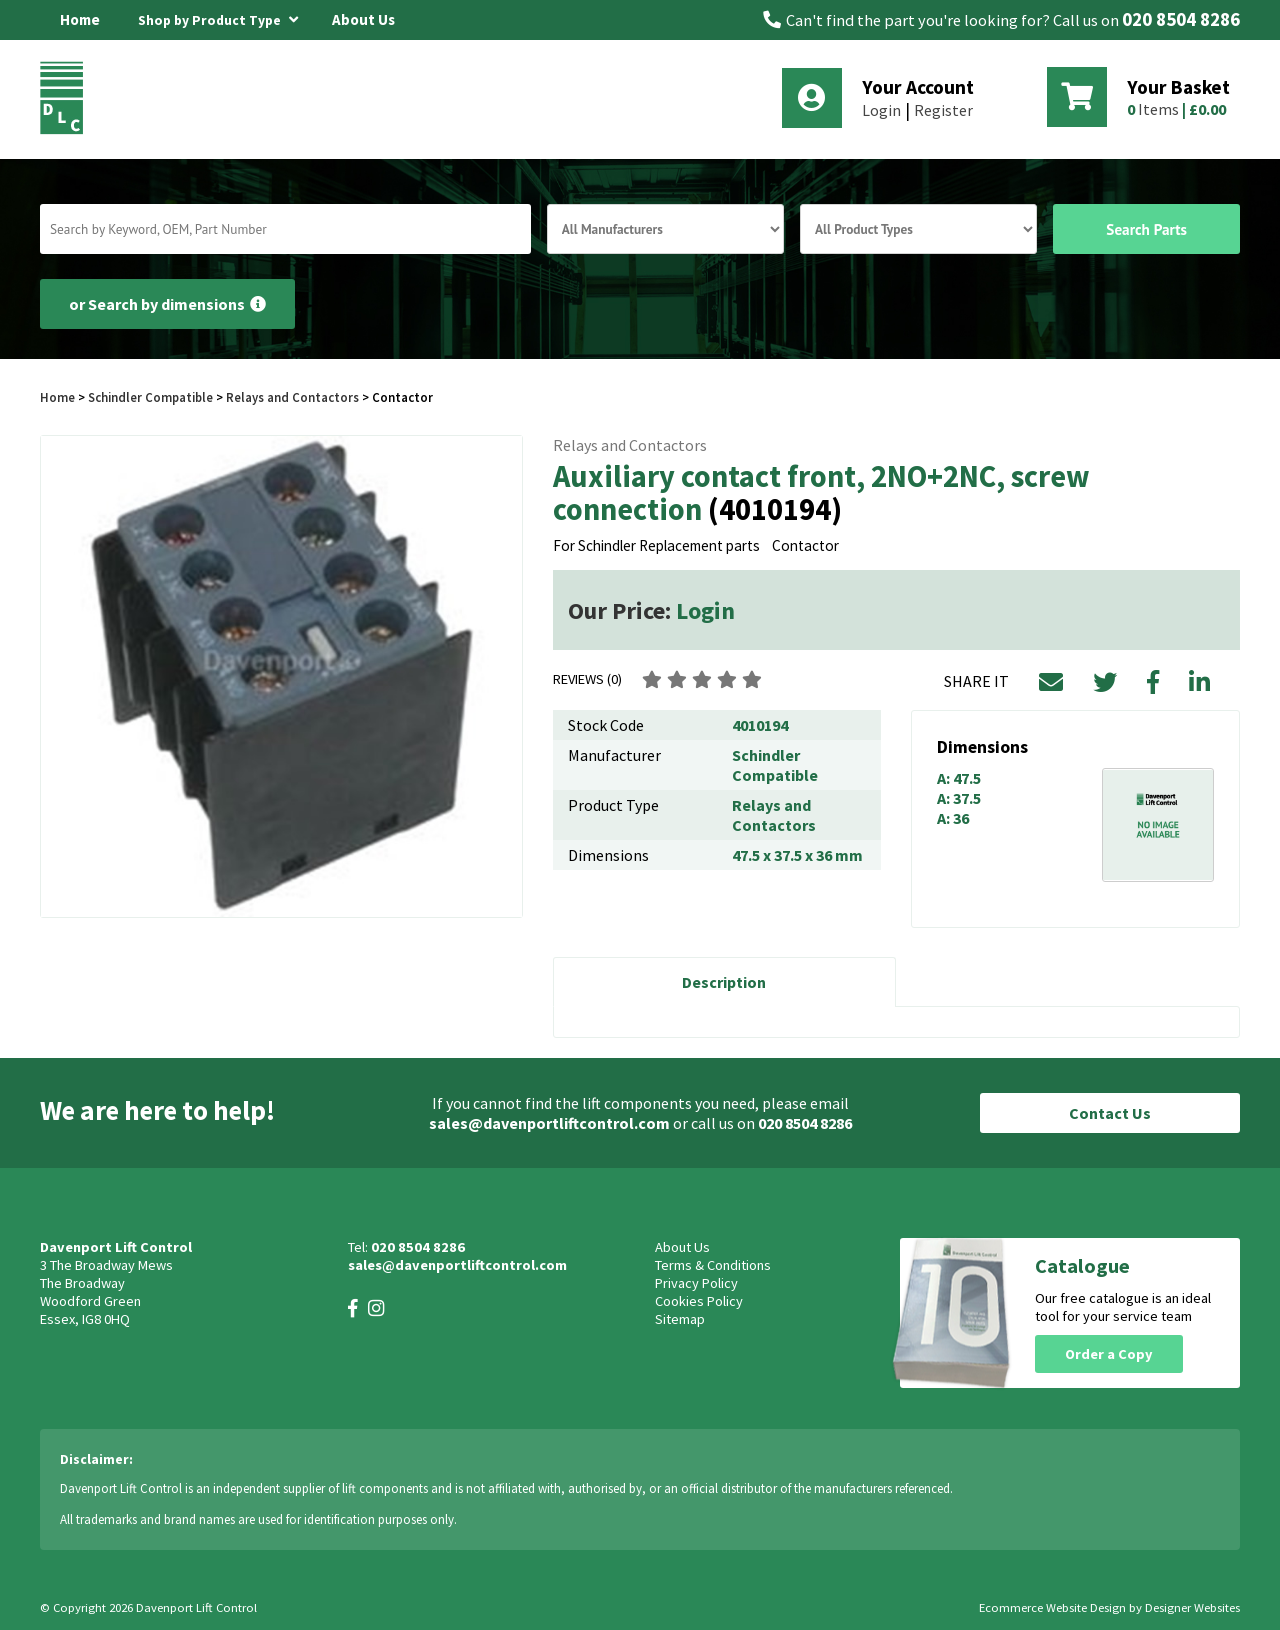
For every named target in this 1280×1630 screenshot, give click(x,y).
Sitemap (680, 1319)
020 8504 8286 (1181, 19)
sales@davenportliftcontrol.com (549, 1123)
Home (80, 19)
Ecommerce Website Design (1052, 1607)
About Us (363, 19)
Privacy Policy (696, 1283)
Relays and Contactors (292, 397)
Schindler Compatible (150, 397)
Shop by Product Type (218, 17)
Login (881, 110)
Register (943, 110)
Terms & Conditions (713, 1265)
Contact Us (1110, 1113)
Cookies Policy (699, 1301)
